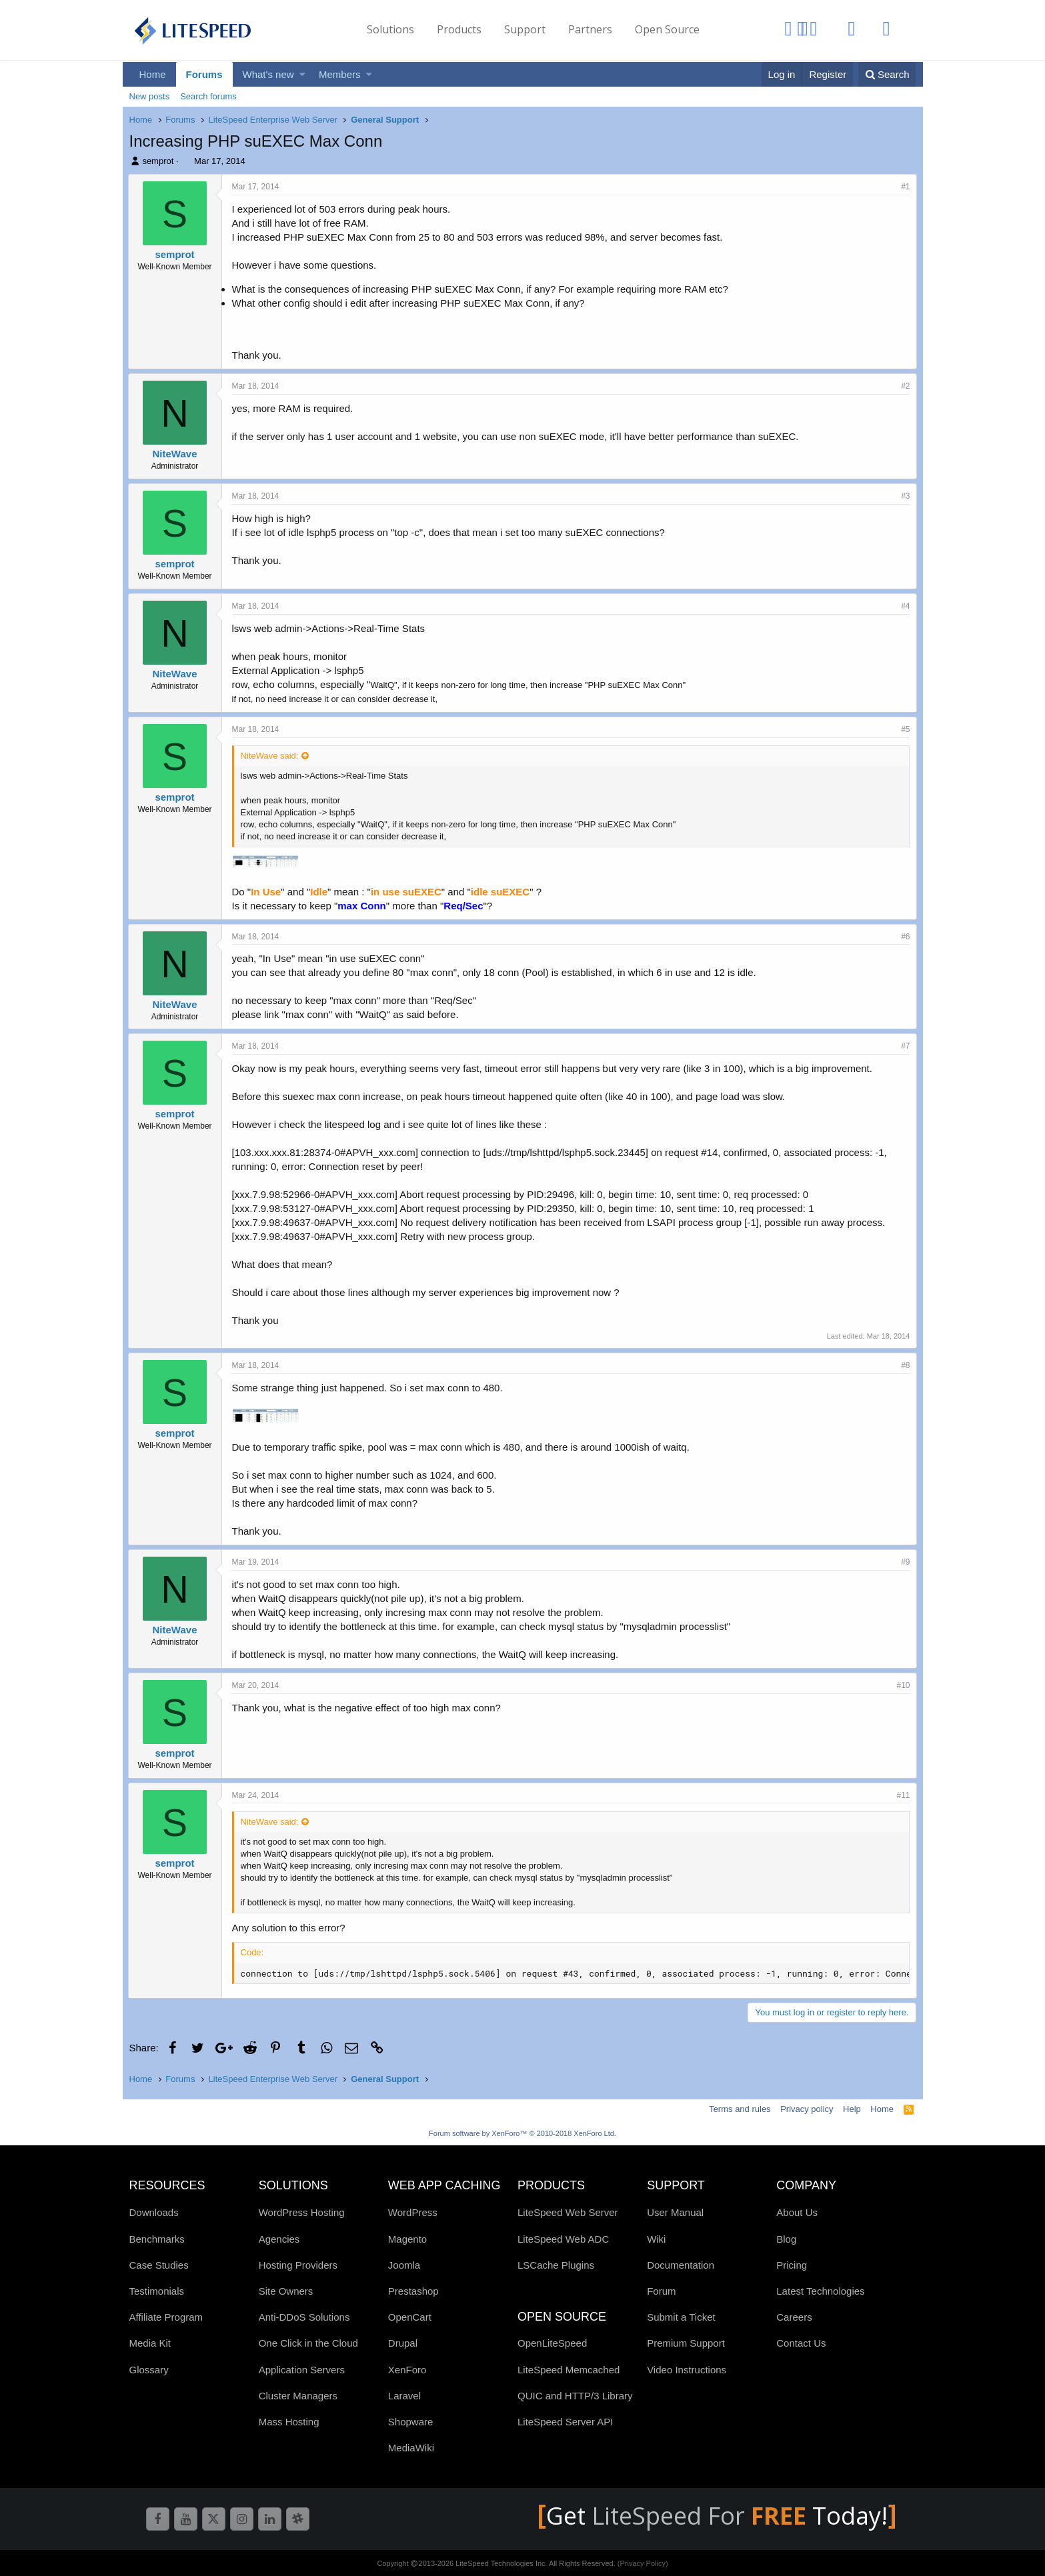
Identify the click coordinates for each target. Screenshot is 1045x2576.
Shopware (410, 2421)
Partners (590, 29)
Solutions (390, 29)
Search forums (208, 96)
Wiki (656, 2239)
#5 (904, 729)
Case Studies (159, 2265)
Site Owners (286, 2291)
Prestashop (413, 2291)
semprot (157, 161)
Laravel (404, 2395)
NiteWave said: (271, 756)
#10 (901, 1685)
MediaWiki (411, 2447)
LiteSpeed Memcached (568, 2369)
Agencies (279, 2239)
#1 (904, 186)
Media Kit (150, 2343)
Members (340, 74)
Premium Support (686, 2343)
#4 (904, 606)
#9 (904, 1562)
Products (459, 29)
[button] (302, 74)
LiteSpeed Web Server (567, 2212)
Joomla (404, 2265)
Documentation (680, 2265)
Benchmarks (157, 2239)
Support (525, 29)
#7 (904, 1046)
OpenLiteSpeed (552, 2343)
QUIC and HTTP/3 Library (575, 2395)
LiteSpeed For (702, 2515)
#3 (904, 496)
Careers (794, 2317)
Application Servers (302, 2369)
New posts (149, 96)
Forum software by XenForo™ (522, 2133)
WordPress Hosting (302, 2212)
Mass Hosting (289, 2421)
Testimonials (157, 2291)
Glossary (149, 2369)
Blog (786, 2239)
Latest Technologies (820, 2291)
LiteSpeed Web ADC (563, 2239)
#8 (904, 1365)
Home (152, 74)
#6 (904, 936)
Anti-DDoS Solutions (304, 2317)
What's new (268, 74)
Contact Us (801, 2343)
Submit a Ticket (681, 2317)
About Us (797, 2212)
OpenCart (409, 2317)
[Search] (887, 74)
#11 (901, 1795)
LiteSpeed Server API (565, 2421)
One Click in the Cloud (308, 2343)
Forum (661, 2291)
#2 (904, 386)
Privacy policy (806, 2109)
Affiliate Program (166, 2317)
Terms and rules (739, 2109)
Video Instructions (686, 2369)
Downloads (154, 2212)
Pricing (791, 2265)
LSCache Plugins (555, 2265)
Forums (204, 74)
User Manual (675, 2212)
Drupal (402, 2343)
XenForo (407, 2369)
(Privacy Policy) (643, 2563)
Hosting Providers (298, 2265)
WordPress (412, 2212)
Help (852, 2109)
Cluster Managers (298, 2395)
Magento (407, 2239)
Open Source (667, 29)
